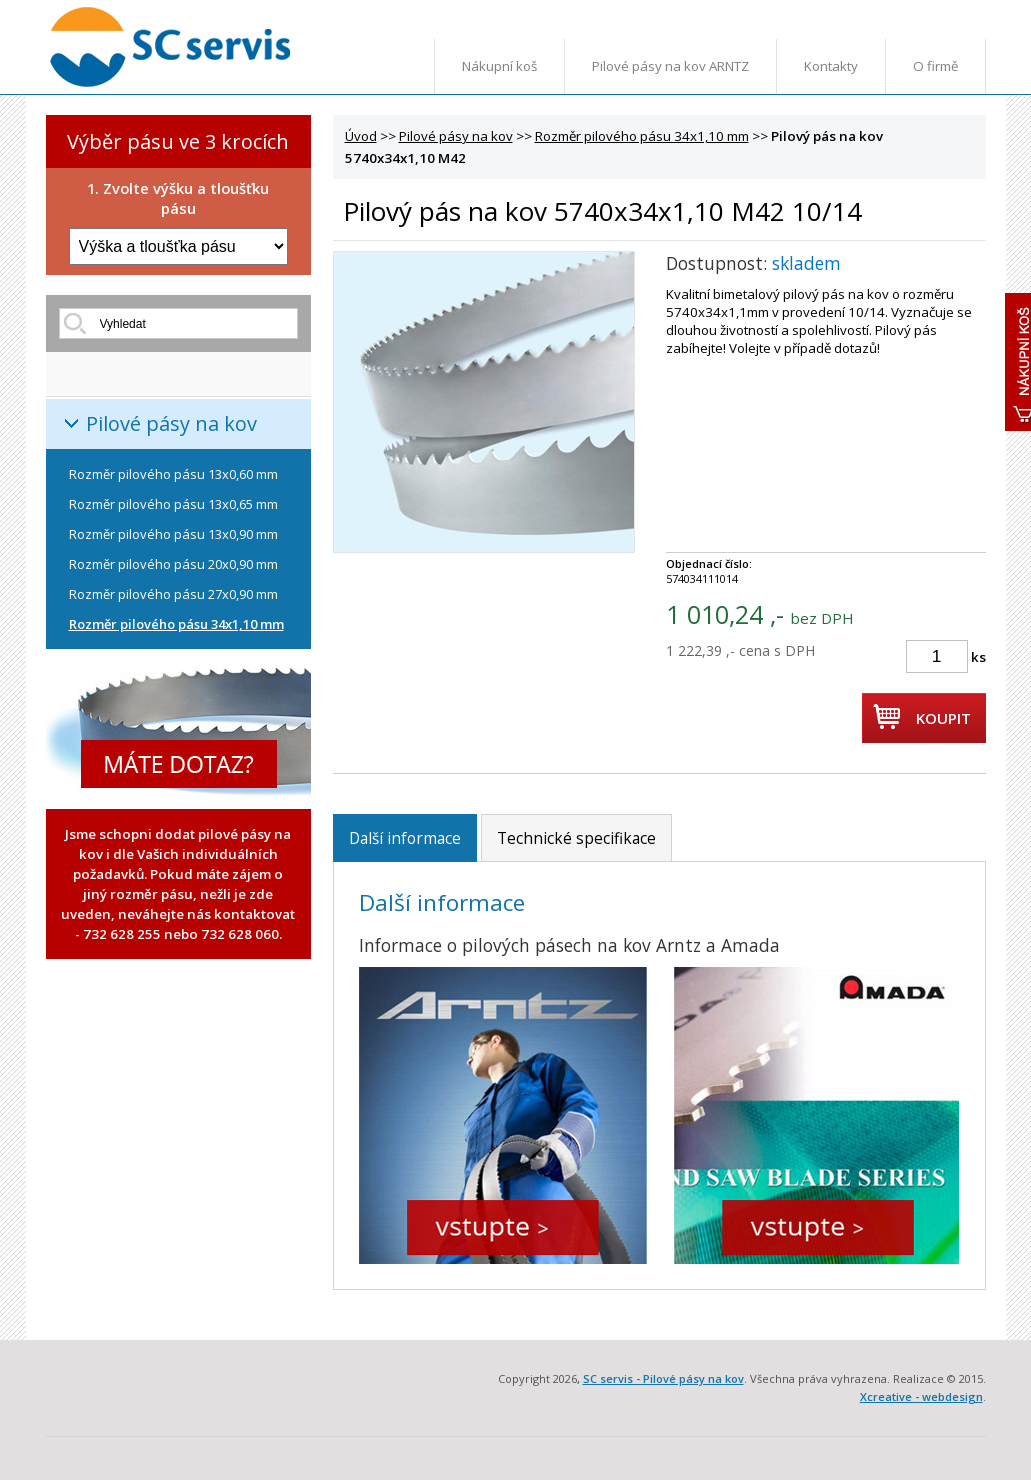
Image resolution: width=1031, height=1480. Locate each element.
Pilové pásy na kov (171, 423)
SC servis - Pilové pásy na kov (663, 1378)
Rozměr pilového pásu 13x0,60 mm (173, 474)
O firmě (935, 66)
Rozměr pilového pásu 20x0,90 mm (173, 564)
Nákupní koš (499, 66)
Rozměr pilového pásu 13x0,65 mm (173, 504)
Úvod (361, 136)
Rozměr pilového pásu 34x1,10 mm (176, 624)
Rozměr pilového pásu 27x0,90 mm (173, 594)
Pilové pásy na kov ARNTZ (670, 66)
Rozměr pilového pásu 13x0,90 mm (173, 534)
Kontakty (831, 66)
